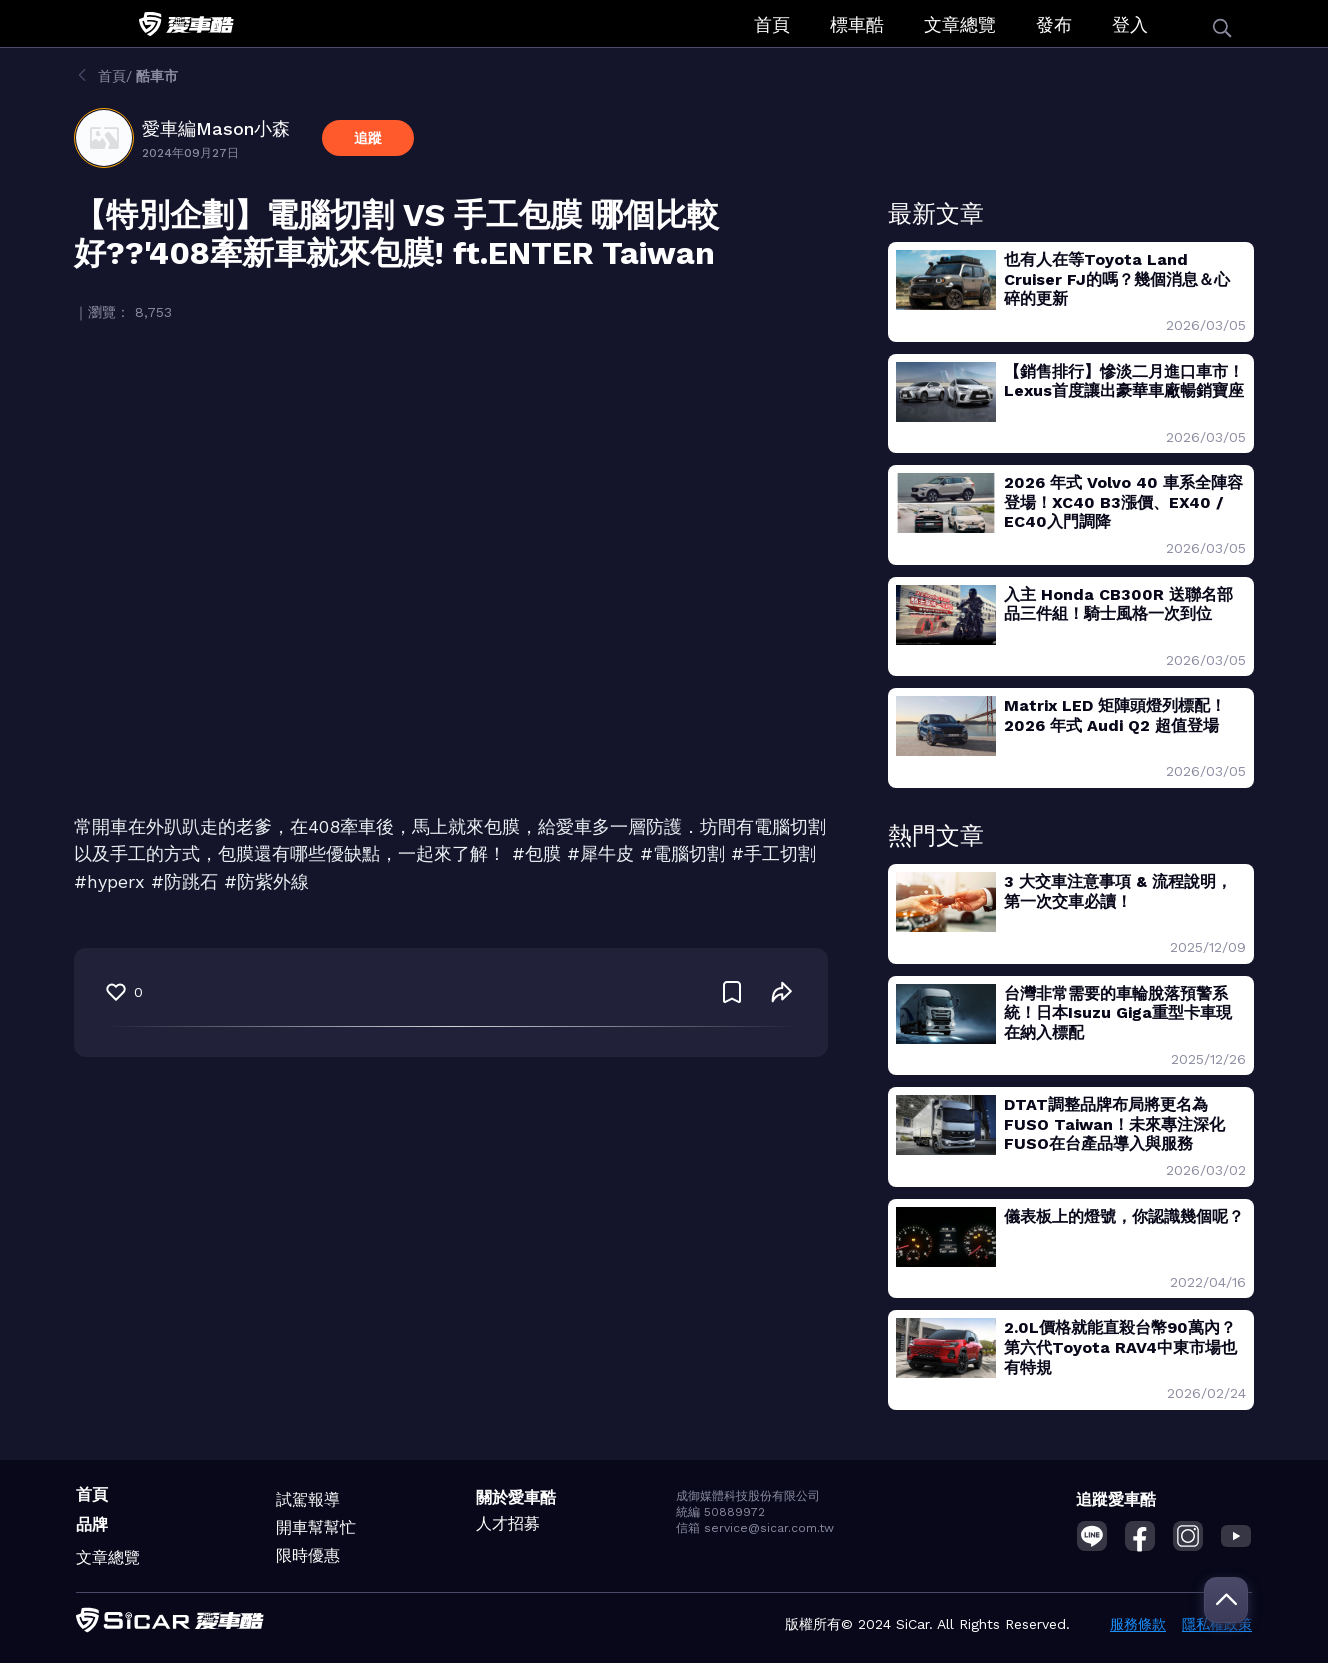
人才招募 (508, 1523)
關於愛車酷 (516, 1497)
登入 (1130, 24)
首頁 (772, 24)
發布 (1054, 24)
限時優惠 (308, 1555)
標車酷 (857, 24)
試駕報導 (308, 1499)
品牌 (92, 1524)
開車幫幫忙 (316, 1527)
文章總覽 (960, 24)
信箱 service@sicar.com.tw (755, 1528)
